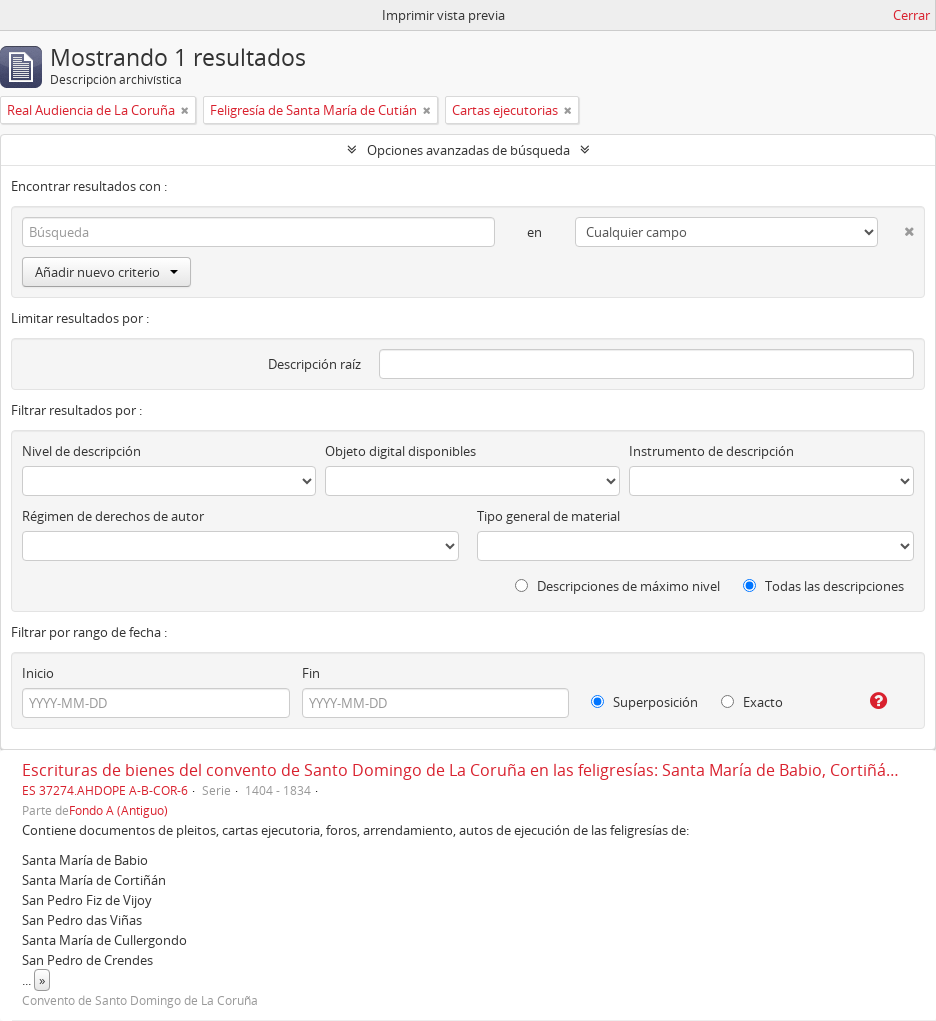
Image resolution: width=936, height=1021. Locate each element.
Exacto (752, 702)
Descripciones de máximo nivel (617, 586)
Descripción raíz (314, 364)
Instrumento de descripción (711, 451)
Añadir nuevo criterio (106, 272)
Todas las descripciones (823, 586)
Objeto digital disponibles (400, 451)
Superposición (644, 702)
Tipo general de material (548, 516)
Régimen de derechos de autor (113, 516)
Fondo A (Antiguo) (118, 810)
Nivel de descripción (81, 451)
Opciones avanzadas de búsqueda (468, 150)
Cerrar (911, 15)
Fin (311, 673)
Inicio (38, 673)
